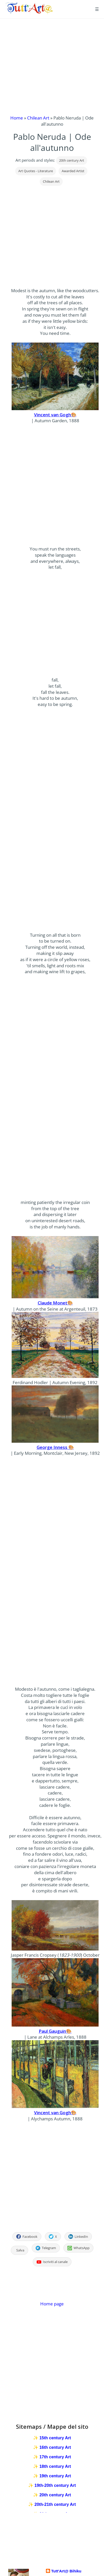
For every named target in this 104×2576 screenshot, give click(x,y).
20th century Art (71, 160)
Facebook (26, 2236)
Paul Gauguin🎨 (55, 2031)
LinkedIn (78, 2236)
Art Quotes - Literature (35, 171)
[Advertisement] (50, 67)
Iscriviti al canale (52, 2261)
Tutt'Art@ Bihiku (66, 2571)
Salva (20, 2250)
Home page (52, 2304)
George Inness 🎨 (55, 1447)
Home (16, 118)
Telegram (46, 2248)
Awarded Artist (73, 171)
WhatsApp (78, 2248)
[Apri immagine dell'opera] (55, 377)
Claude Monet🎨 (55, 1303)
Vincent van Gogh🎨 (55, 415)
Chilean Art (38, 118)
